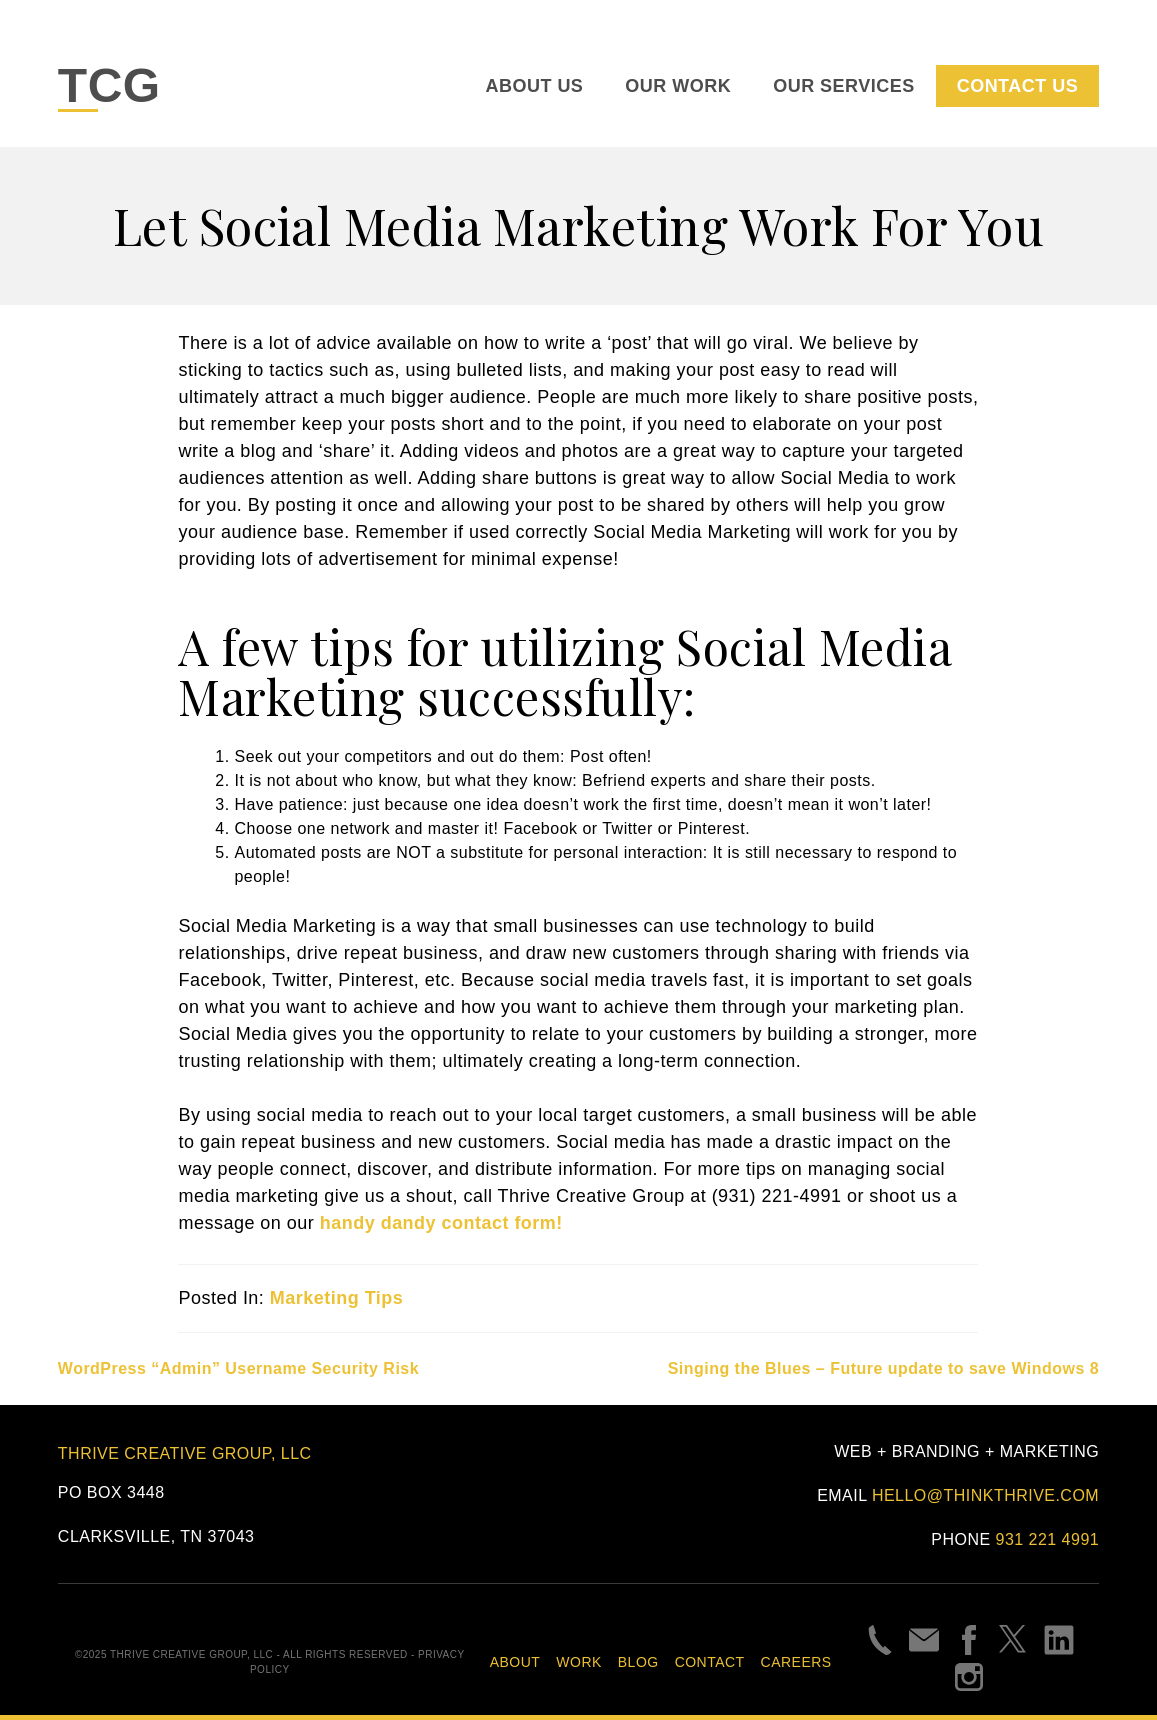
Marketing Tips (336, 1298)
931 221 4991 (1048, 1539)
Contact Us (1017, 86)
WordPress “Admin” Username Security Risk (238, 1368)
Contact (710, 1662)
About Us (535, 86)
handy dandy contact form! (441, 1223)
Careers (796, 1662)
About (515, 1662)
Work (578, 1662)
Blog (638, 1662)
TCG (109, 85)
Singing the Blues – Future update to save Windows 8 (884, 1368)
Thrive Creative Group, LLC (185, 1453)
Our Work (678, 86)
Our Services (843, 86)
